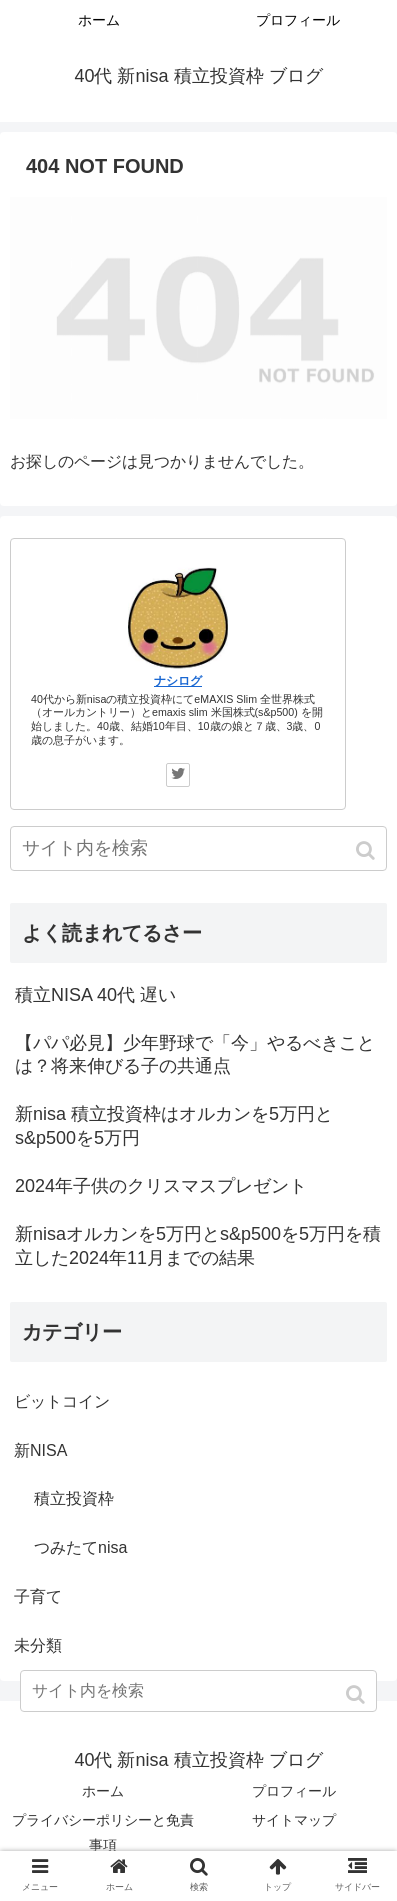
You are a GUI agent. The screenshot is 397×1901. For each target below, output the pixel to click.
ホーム (103, 1791)
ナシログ (178, 680)
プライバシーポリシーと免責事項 (103, 1832)
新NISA (40, 1450)
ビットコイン (62, 1401)
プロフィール (294, 1791)
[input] (198, 848)
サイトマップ (294, 1820)
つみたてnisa (80, 1547)
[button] (367, 850)
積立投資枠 (74, 1498)
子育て (38, 1596)
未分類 (38, 1645)
